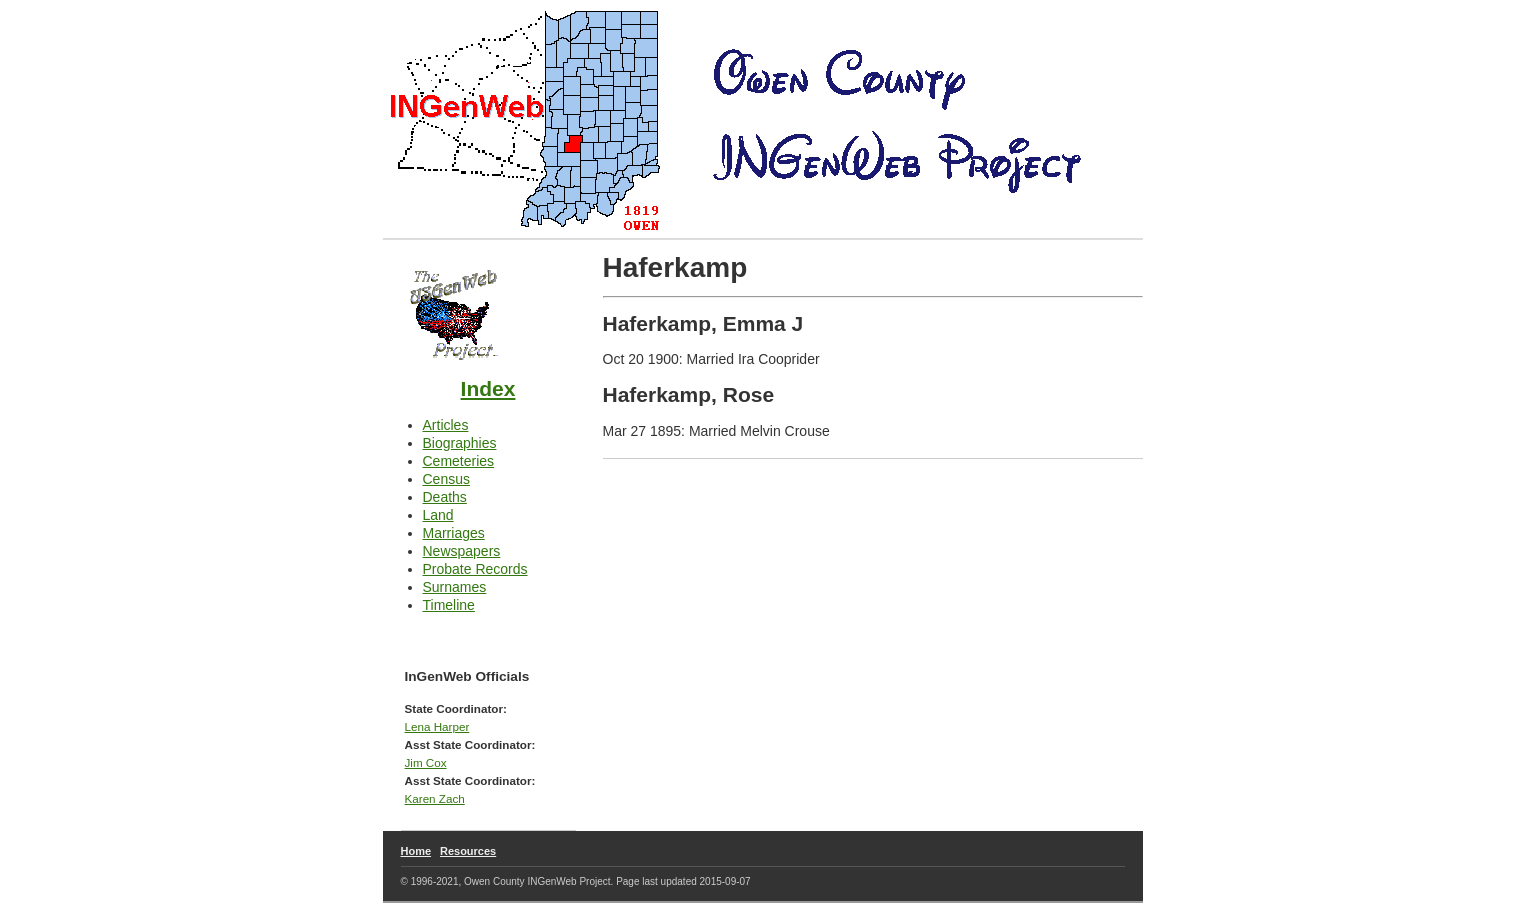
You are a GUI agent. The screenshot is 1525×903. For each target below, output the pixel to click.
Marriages (454, 533)
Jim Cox (426, 762)
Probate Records (475, 569)
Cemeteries (459, 461)
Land (438, 515)
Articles (446, 425)
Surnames (455, 587)
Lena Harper (437, 726)
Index (488, 388)
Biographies (460, 443)
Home (416, 851)
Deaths (445, 497)
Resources (468, 851)
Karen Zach (435, 798)
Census (446, 479)
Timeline (449, 605)
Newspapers (462, 551)
